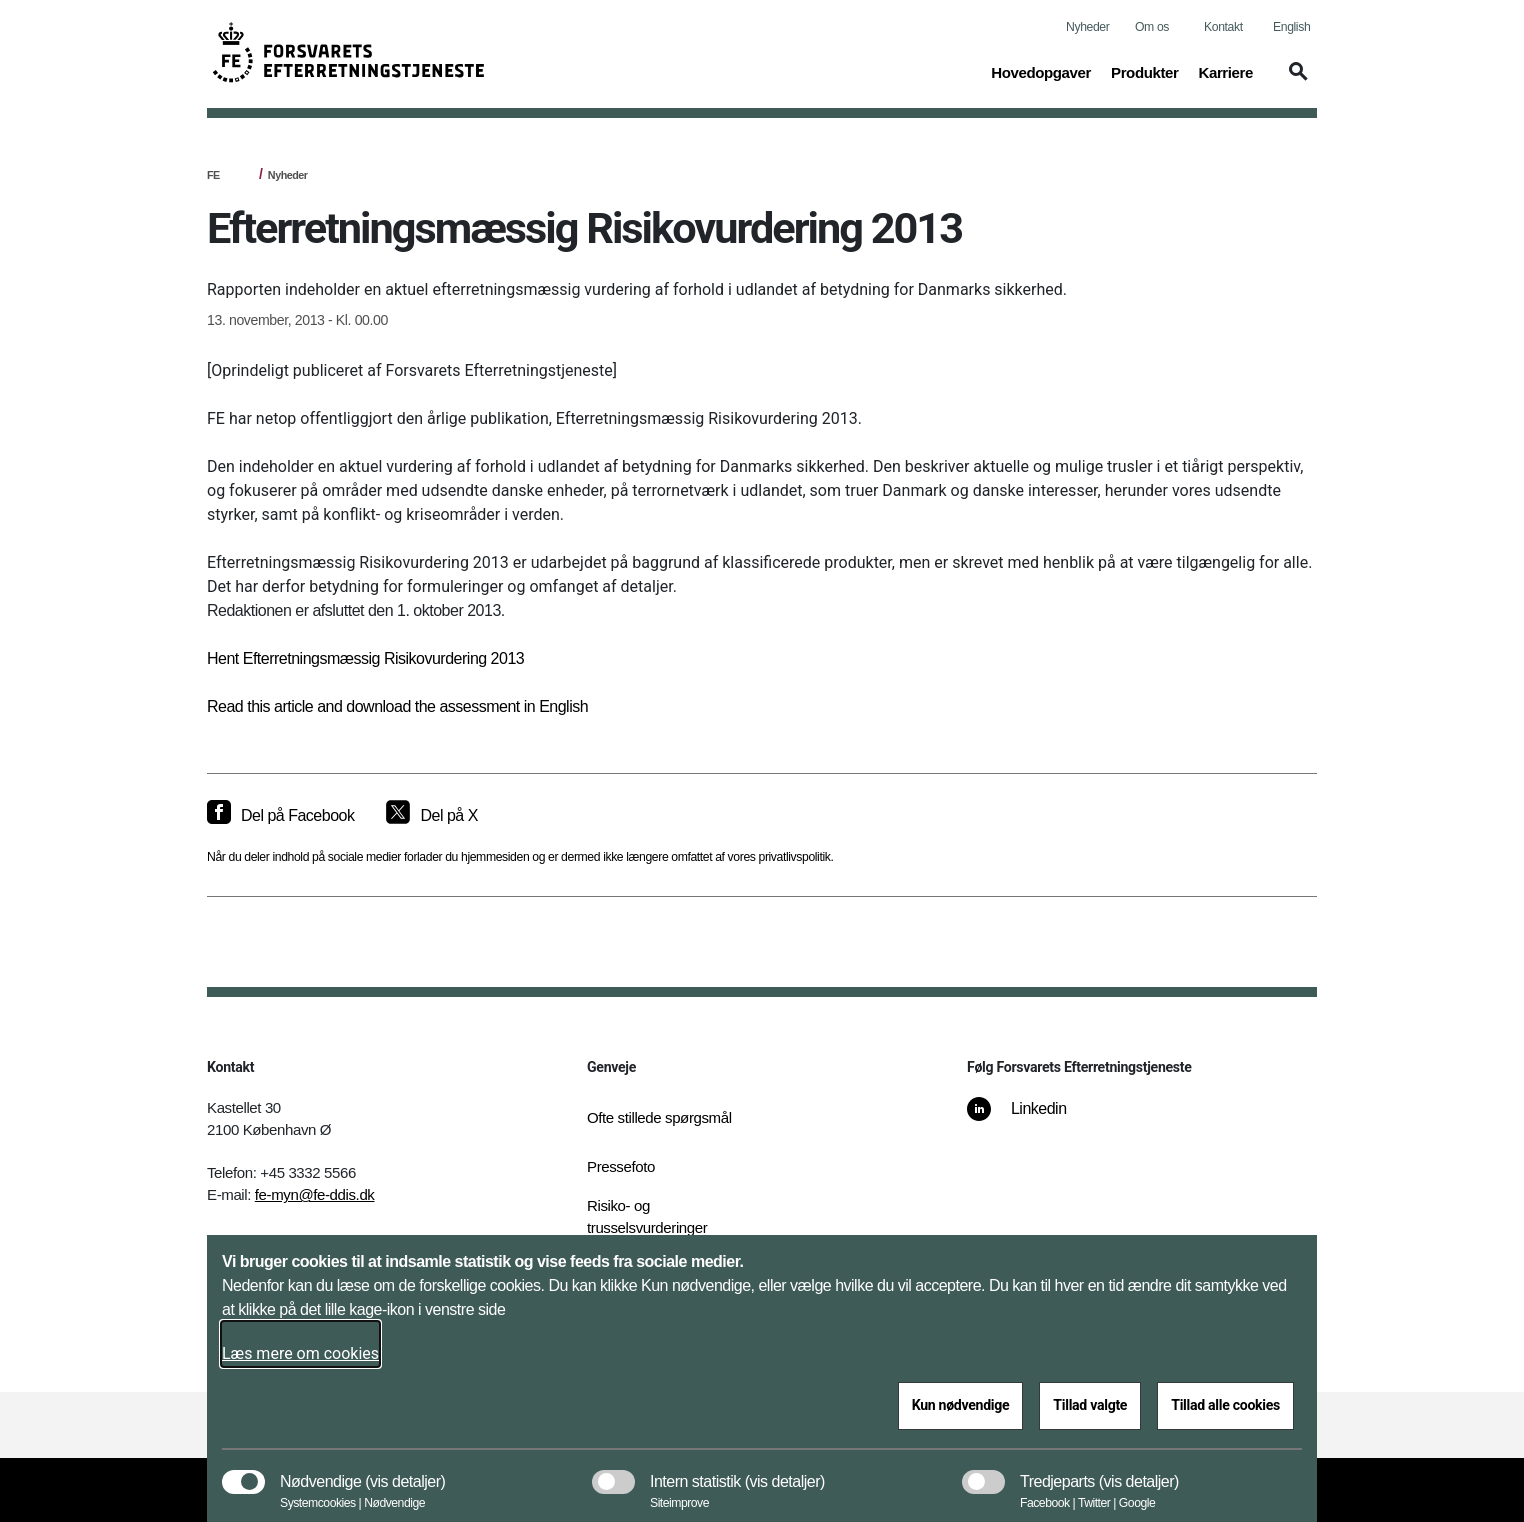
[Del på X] (431, 816)
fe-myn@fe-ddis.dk (315, 1194)
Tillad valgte (1090, 1405)
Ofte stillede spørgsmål (659, 1117)
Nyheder (1087, 27)
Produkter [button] (1144, 71)
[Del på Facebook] (280, 816)
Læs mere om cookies (300, 1353)
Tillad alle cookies (1225, 1405)
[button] (1295, 81)
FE (213, 175)
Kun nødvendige (961, 1405)
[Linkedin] (1031, 1119)
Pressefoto (621, 1166)
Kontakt (1223, 27)
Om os (1152, 27)
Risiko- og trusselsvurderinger (647, 1217)
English (1291, 27)
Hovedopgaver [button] (1041, 71)
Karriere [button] (1225, 71)
